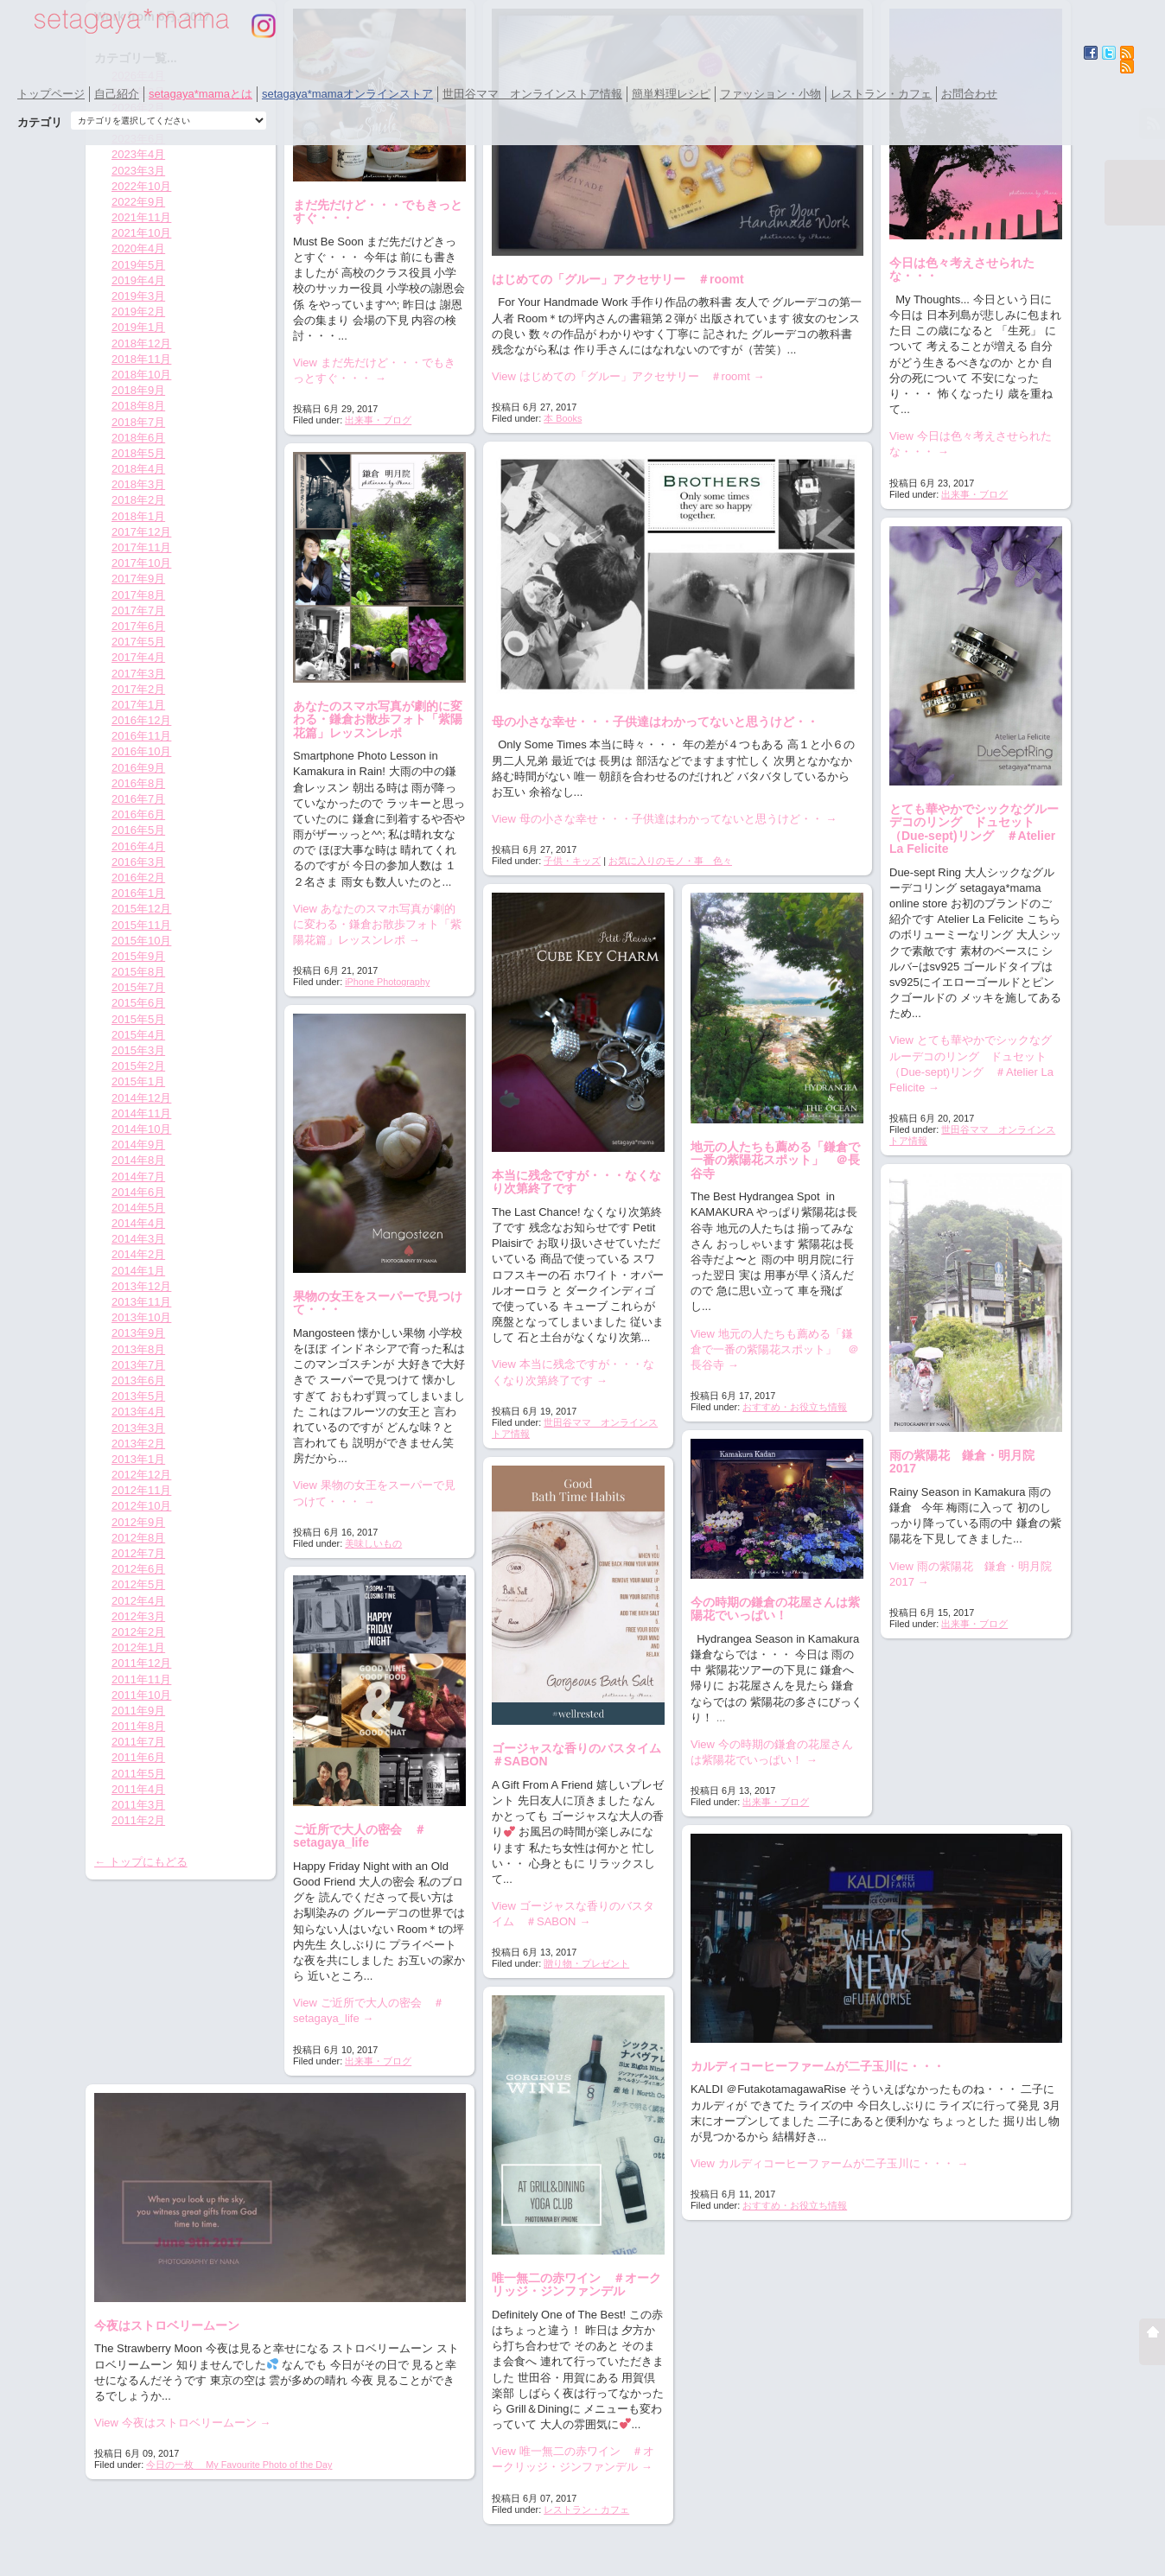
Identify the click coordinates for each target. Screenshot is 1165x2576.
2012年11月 (141, 1490)
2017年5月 (138, 641)
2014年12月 (141, 1097)
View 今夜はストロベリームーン (182, 2422)
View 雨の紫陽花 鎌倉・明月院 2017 (975, 1574)
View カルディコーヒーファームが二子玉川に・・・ (829, 2163)
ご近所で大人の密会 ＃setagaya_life (359, 1835)
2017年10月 (141, 563)
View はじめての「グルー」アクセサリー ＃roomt (628, 376)
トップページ (51, 93)
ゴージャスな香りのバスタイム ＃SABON (582, 1754)
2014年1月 (138, 1270)
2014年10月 (141, 1129)
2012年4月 (138, 1600)
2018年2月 (138, 499)
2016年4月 (138, 846)
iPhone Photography (387, 981)
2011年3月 (138, 1804)
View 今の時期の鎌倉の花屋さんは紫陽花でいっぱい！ (772, 1752)
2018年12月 (141, 343)
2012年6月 (138, 1568)
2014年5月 (138, 1207)
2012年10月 (141, 1505)
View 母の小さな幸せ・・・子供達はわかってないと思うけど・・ (664, 818)
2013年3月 (138, 1428)
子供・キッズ (572, 860)
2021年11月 (141, 217)
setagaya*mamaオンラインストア (347, 93)
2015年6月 (138, 1002)
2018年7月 (138, 422)
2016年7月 (138, 798)
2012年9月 (138, 1522)
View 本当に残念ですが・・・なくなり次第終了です (573, 1372)
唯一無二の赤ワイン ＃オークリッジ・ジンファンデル (576, 2284)
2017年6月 (138, 626)
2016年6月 (138, 814)
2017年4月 (138, 657)
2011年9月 (138, 1710)
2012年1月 (138, 1647)
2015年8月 (138, 971)
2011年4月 (138, 1789)
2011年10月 (141, 1695)
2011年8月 (138, 1726)
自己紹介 (116, 93)
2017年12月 (141, 531)
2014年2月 (138, 1254)
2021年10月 (141, 232)
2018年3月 (138, 484)
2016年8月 (138, 783)
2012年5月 (138, 1584)
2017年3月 (138, 673)
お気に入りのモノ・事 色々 (670, 860)
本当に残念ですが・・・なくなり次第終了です (576, 1181)
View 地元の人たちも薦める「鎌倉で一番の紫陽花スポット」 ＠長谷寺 (775, 1349)
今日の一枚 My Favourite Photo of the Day (239, 2464)
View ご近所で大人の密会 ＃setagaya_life (368, 2010)
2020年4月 (138, 248)
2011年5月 (138, 1773)
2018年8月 (138, 405)
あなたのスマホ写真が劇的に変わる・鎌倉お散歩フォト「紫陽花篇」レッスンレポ (377, 719)
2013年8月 (138, 1349)
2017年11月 (141, 547)
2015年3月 (138, 1050)
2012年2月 (138, 1631)
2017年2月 (138, 689)
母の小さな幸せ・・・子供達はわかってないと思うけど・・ (655, 721)
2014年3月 (138, 1238)
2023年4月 (138, 154)
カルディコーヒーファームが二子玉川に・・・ (818, 2066)
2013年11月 (141, 1301)
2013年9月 (138, 1332)
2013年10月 (141, 1317)
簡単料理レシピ (671, 93)
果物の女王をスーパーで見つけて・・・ (377, 1302)
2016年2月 (138, 877)
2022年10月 (141, 186)
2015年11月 (141, 925)
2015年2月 (138, 1065)
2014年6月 (138, 1192)
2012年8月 (138, 1537)
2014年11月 (141, 1113)
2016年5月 (138, 830)
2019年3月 (138, 295)
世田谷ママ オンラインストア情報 (532, 93)
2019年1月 (138, 327)
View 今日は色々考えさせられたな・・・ (970, 443)
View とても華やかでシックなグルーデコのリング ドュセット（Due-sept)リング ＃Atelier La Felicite (971, 1064)
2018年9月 (138, 390)
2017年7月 (138, 610)
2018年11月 (141, 359)
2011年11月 (141, 1679)
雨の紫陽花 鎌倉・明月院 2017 (968, 1461)
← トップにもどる (141, 1861)
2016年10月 (141, 751)
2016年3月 (138, 861)
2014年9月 (138, 1144)
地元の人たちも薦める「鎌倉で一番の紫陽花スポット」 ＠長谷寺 (775, 1160)
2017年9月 (138, 578)
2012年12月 (141, 1474)
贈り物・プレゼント (586, 1963)
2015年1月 (138, 1081)
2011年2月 (138, 1820)
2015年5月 (138, 1019)
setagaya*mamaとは (200, 93)
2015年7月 (138, 987)
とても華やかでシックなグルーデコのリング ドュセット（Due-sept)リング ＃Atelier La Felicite (974, 828)
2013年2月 (138, 1443)
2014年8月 (138, 1160)
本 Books (563, 418)
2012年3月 (138, 1616)
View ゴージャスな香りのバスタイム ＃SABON (573, 1913)
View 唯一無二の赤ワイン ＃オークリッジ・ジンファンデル (573, 2459)
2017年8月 (138, 594)
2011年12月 (141, 1663)
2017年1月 (138, 704)
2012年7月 (138, 1553)
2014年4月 (138, 1223)
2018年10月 (141, 374)
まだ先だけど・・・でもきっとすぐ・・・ (377, 211)
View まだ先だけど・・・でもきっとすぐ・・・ (374, 370)
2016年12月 (141, 720)
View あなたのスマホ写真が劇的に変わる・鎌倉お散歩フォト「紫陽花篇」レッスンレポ (377, 924)
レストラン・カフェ (881, 93)
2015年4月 (138, 1034)
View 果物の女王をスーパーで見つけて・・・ (374, 1493)
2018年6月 (138, 437)
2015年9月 (138, 956)
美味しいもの (373, 1543)
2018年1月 (138, 516)
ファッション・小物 (770, 93)
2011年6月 (138, 1757)
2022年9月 (138, 201)
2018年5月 (138, 453)
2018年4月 (138, 468)
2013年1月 (138, 1459)
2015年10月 (141, 940)
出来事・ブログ (378, 420)
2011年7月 (138, 1741)
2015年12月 (141, 908)
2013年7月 (138, 1364)
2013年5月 (138, 1396)
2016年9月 (138, 767)
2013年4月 (138, 1411)
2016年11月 (141, 735)
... (721, 1717)
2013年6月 (138, 1380)
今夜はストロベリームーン (166, 2325)
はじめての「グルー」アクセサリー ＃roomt (618, 279)
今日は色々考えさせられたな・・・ (961, 269)
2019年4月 (138, 280)
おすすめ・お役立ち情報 (794, 1407)
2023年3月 (138, 170)
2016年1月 (138, 893)
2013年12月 (141, 1286)
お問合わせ (969, 93)
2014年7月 (138, 1176)
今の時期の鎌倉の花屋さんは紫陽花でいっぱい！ (775, 1608)
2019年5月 (138, 264)
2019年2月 (138, 311)
